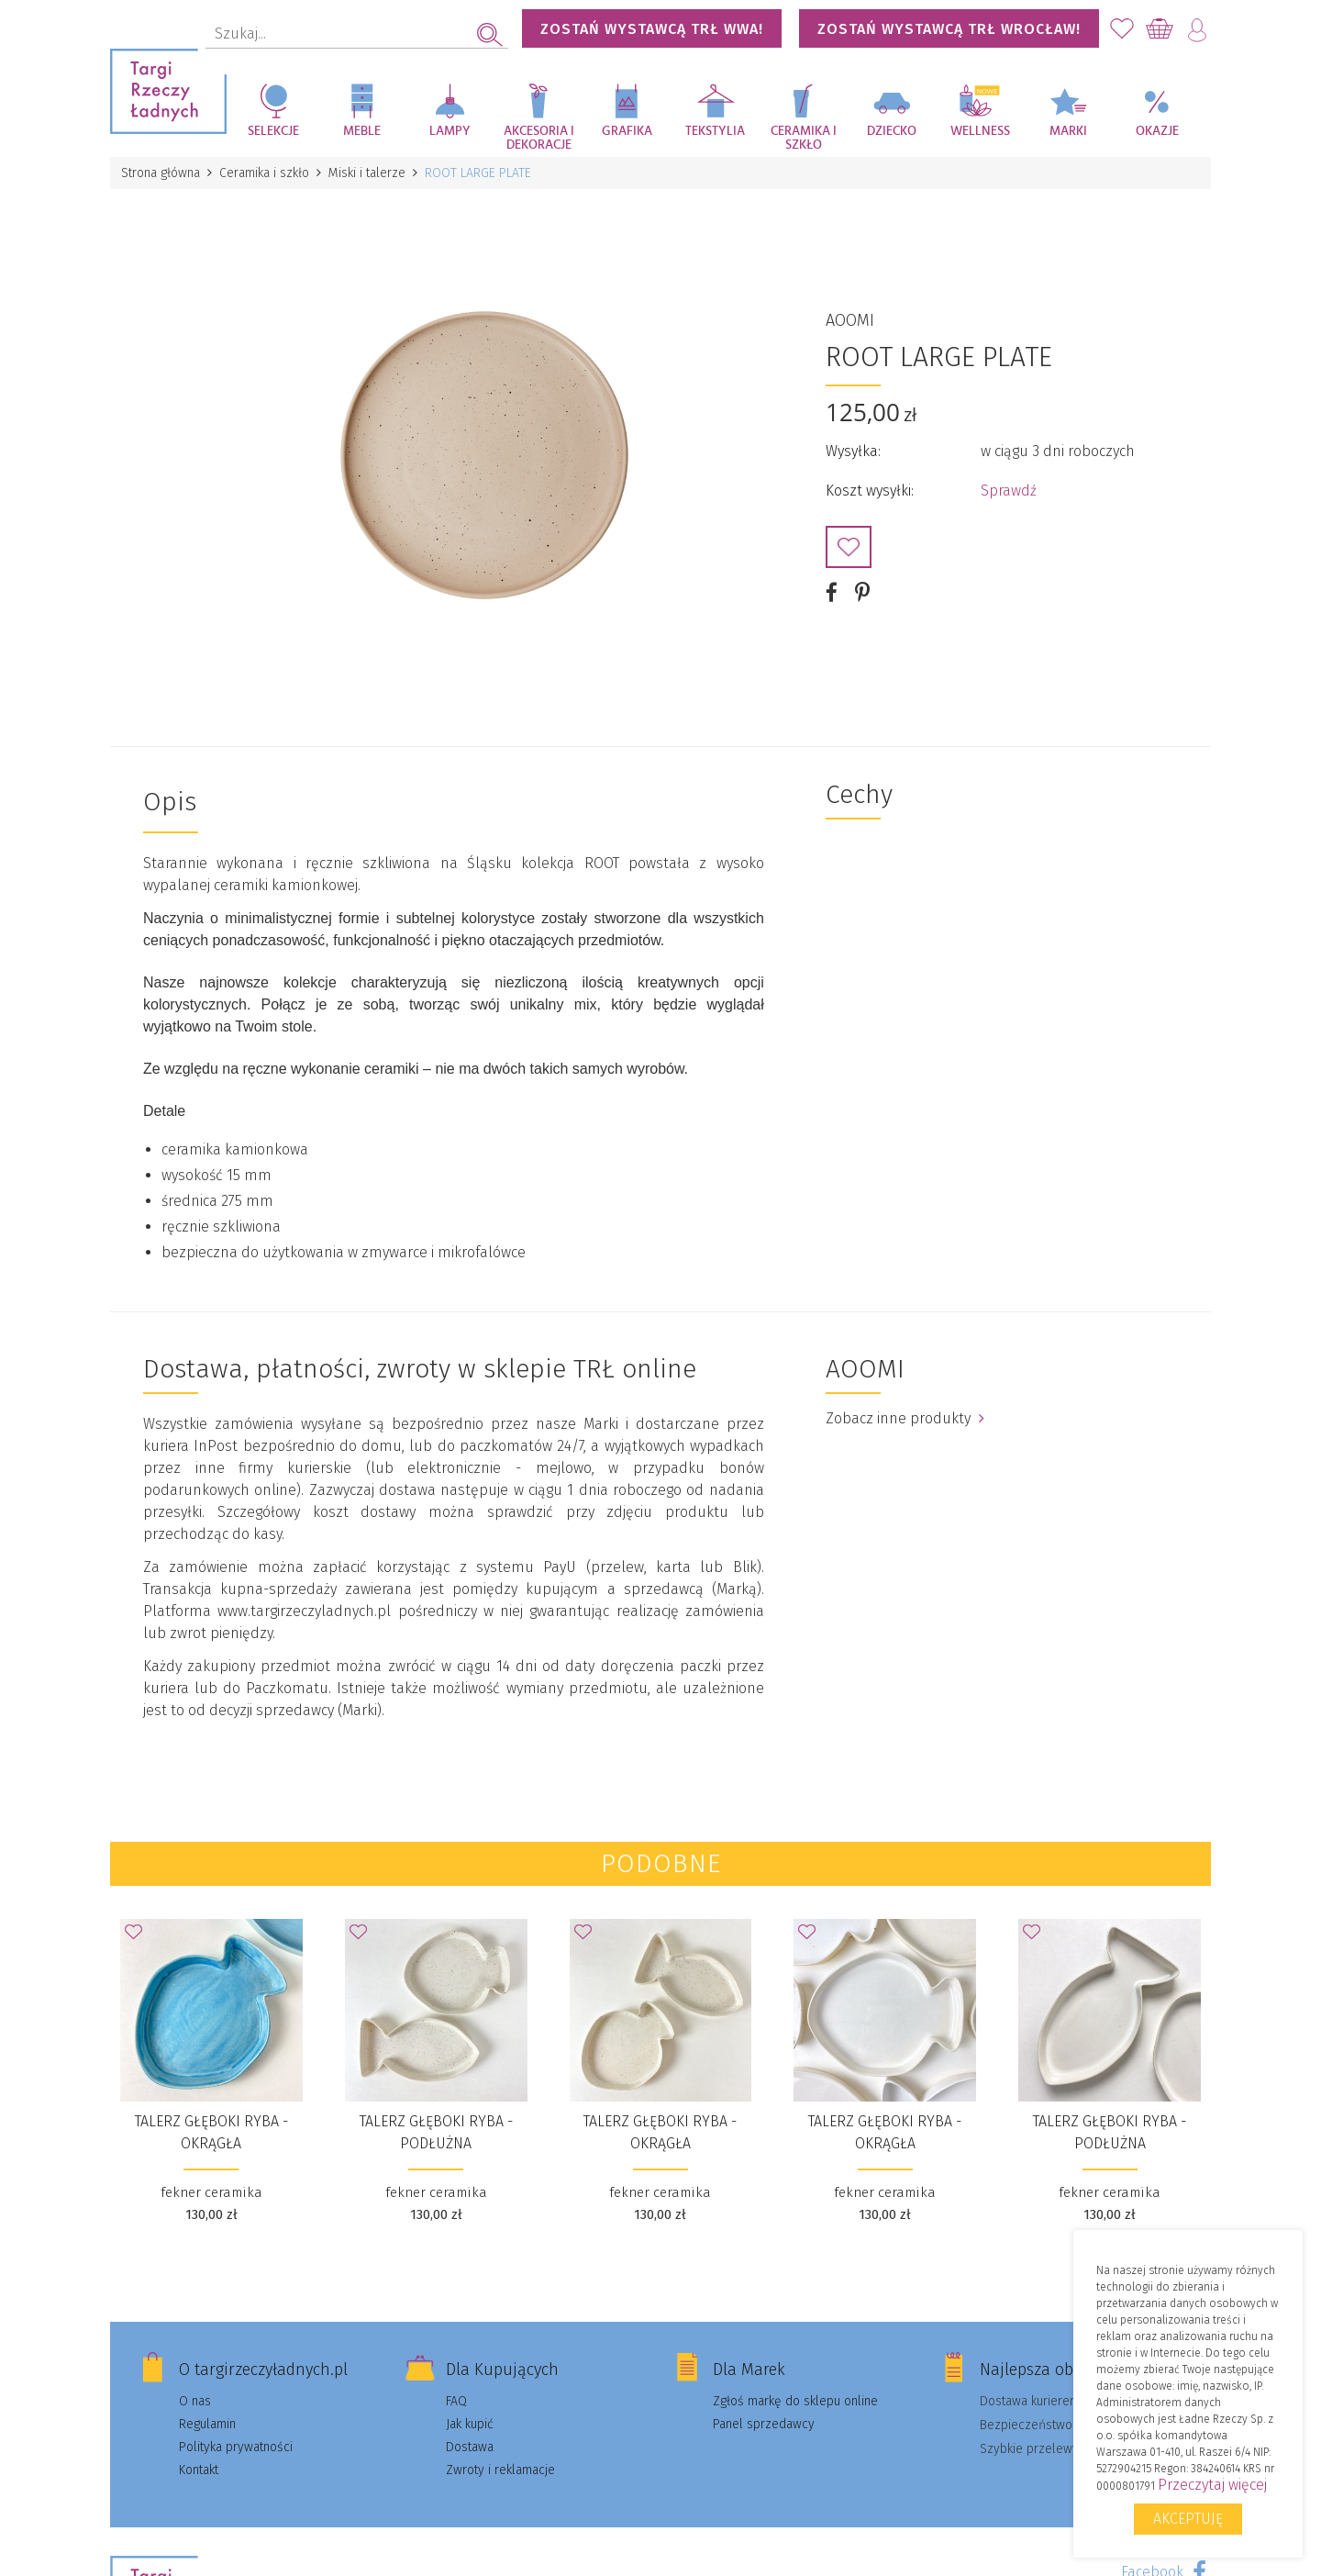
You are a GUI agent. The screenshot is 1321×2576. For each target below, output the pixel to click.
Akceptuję (1188, 2518)
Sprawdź (1009, 490)
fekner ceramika (211, 2192)
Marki (1068, 131)
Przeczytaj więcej (1212, 2484)
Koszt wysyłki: (870, 490)
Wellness (980, 131)
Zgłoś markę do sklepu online (795, 2401)
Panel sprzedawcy (764, 2424)
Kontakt (198, 2470)
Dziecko (891, 131)
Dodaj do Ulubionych (848, 547)
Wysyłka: (853, 451)
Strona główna (160, 173)
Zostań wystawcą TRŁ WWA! (651, 29)
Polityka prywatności (236, 2447)
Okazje (1157, 131)
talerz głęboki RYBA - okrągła (211, 2132)
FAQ (456, 2401)
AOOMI (850, 320)
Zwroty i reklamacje (500, 2470)
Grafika (627, 131)
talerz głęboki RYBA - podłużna (436, 2132)
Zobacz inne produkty (905, 1418)
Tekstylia (715, 131)
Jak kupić (470, 2424)
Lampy (450, 131)
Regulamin (207, 2424)
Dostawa (470, 2447)
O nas (195, 2401)
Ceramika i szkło (804, 138)
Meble (362, 131)
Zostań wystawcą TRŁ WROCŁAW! (949, 29)
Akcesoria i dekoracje (539, 138)
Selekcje (273, 131)
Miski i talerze (366, 173)
